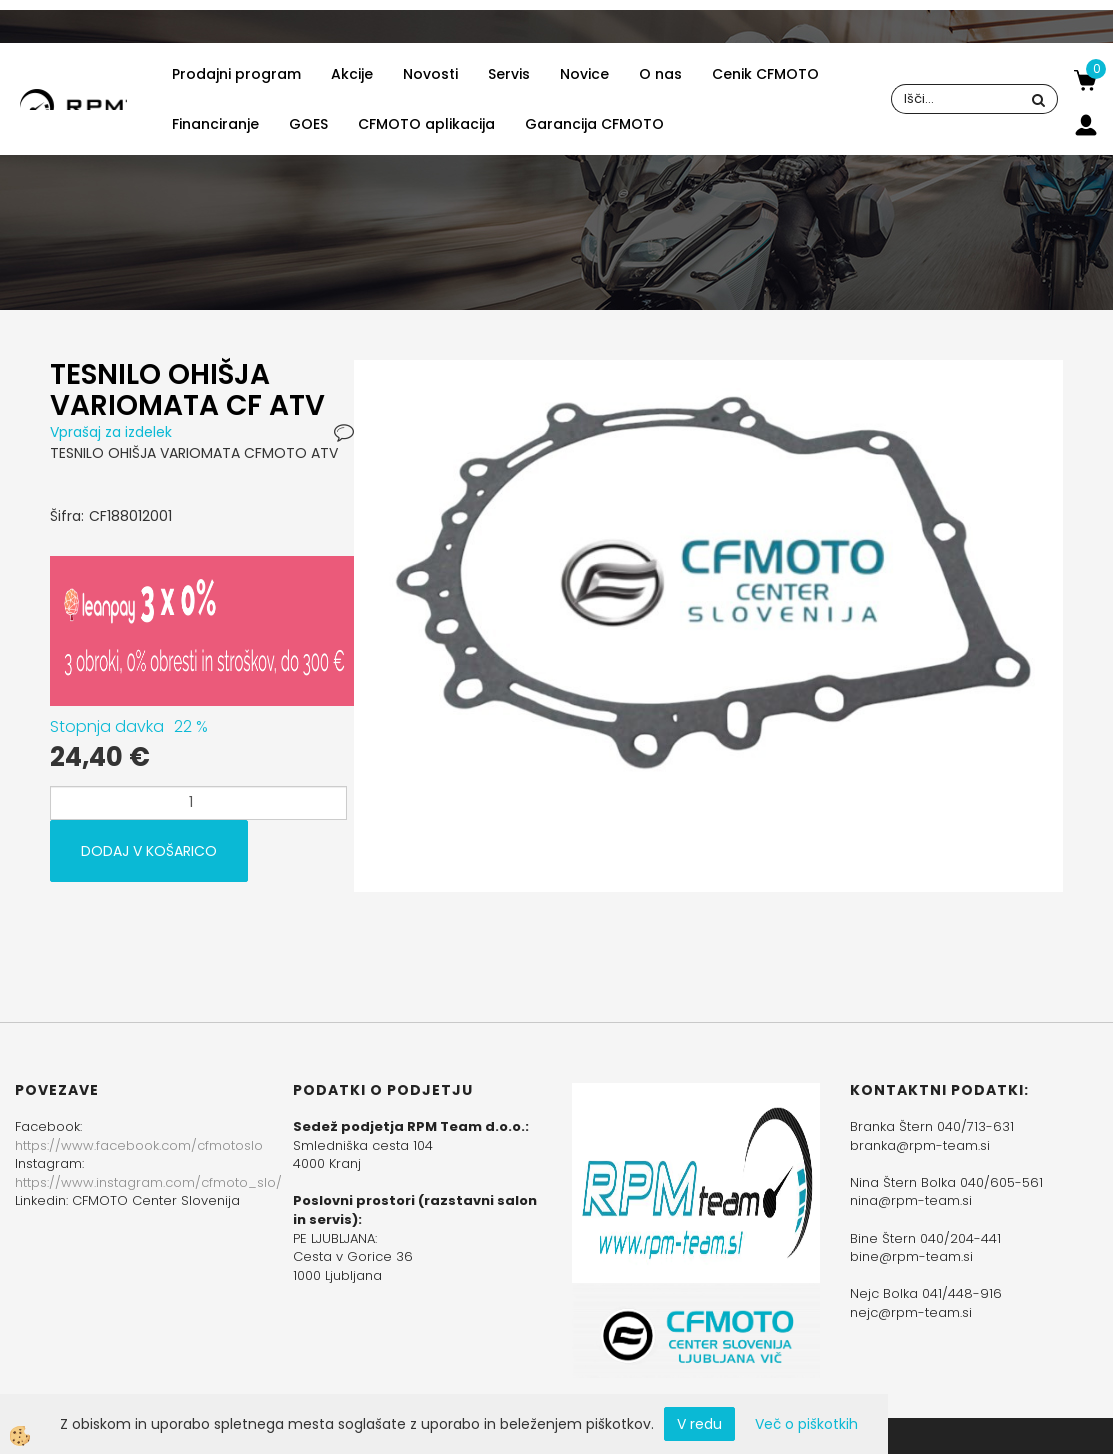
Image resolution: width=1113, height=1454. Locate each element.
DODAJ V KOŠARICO (149, 851)
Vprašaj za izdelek (111, 432)
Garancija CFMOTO (594, 124)
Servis (509, 74)
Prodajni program (236, 74)
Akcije (352, 74)
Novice (584, 74)
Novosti (430, 74)
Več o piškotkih (806, 1424)
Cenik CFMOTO (765, 74)
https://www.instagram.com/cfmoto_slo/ (148, 1182)
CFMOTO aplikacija (426, 124)
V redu (699, 1424)
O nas (660, 74)
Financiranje (215, 124)
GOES (308, 124)
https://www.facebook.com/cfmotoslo (139, 1145)
